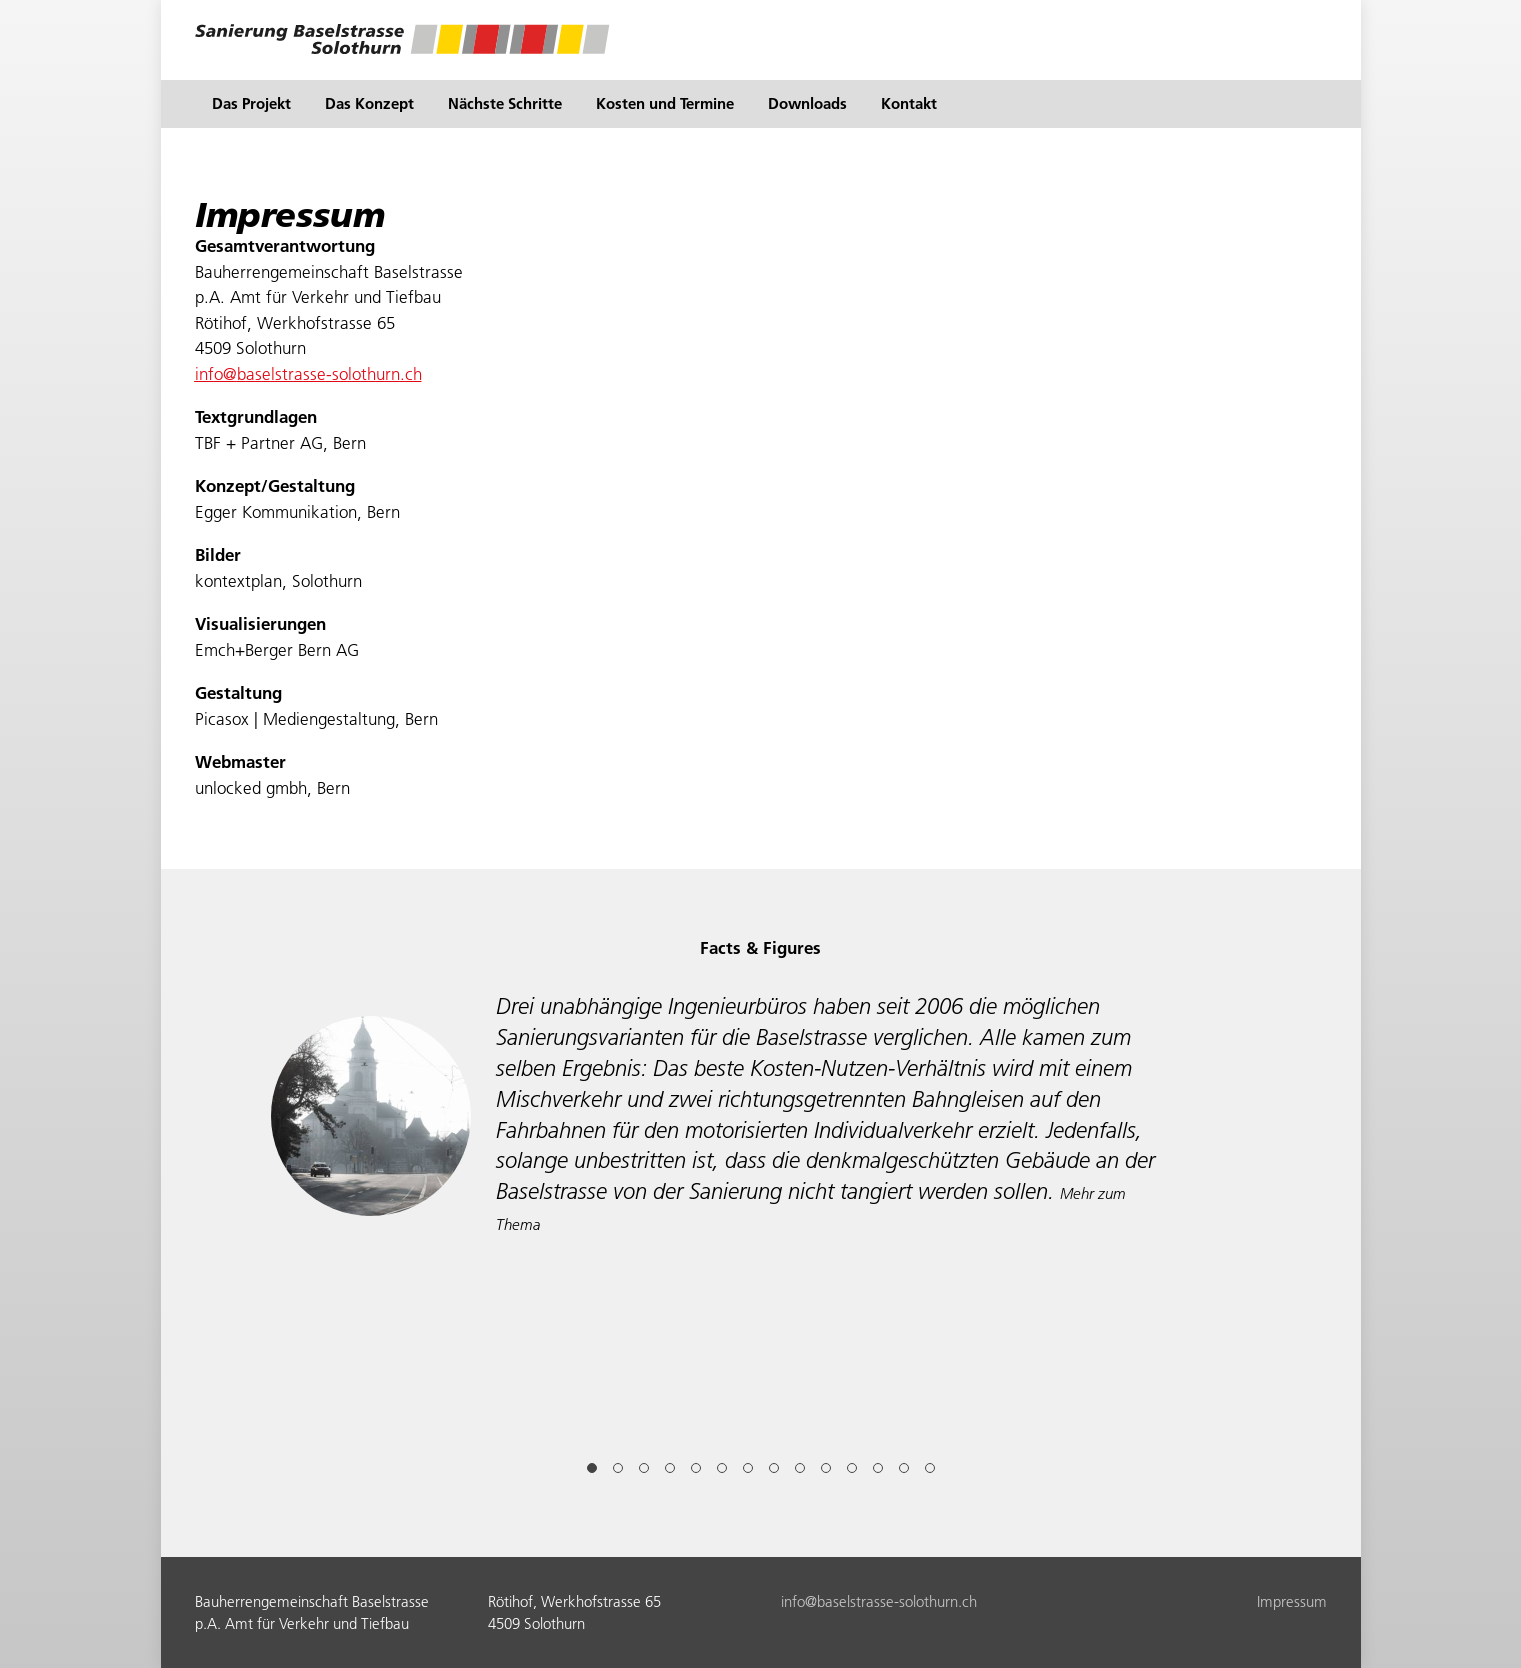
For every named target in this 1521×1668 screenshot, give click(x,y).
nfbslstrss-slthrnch (308, 374)
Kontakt (909, 103)
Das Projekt (251, 103)
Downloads (807, 103)
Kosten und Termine (665, 103)
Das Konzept (369, 103)
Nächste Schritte (505, 103)
